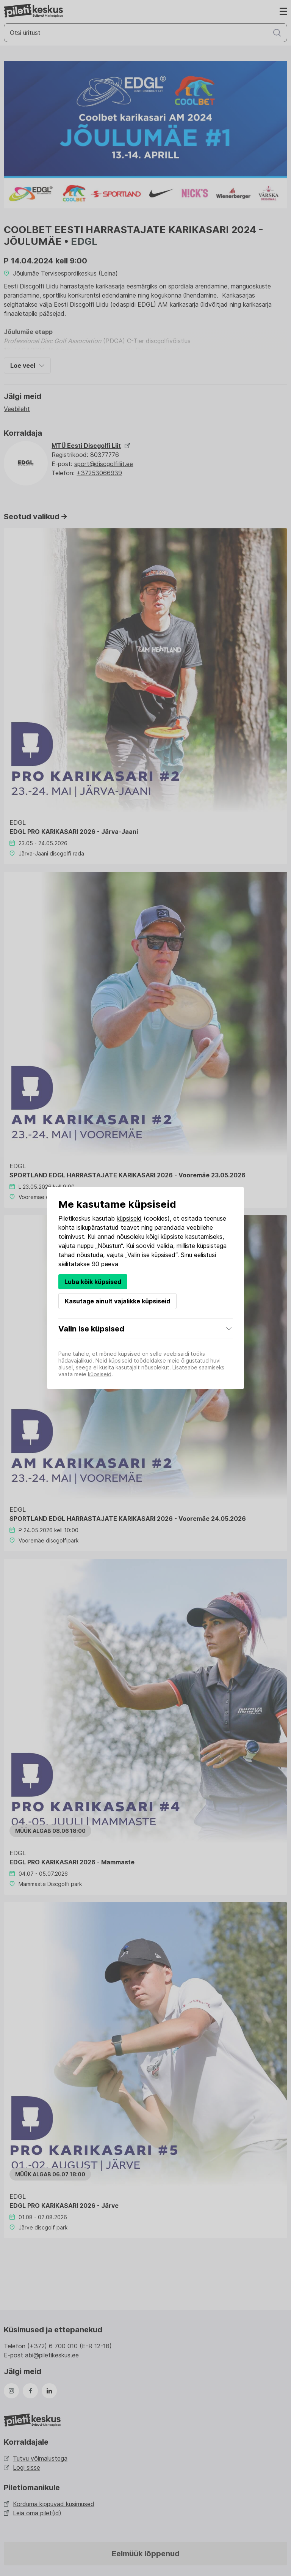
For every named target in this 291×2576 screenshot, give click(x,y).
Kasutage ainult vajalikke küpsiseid (117, 1301)
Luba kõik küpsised (92, 1282)
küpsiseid (129, 1218)
